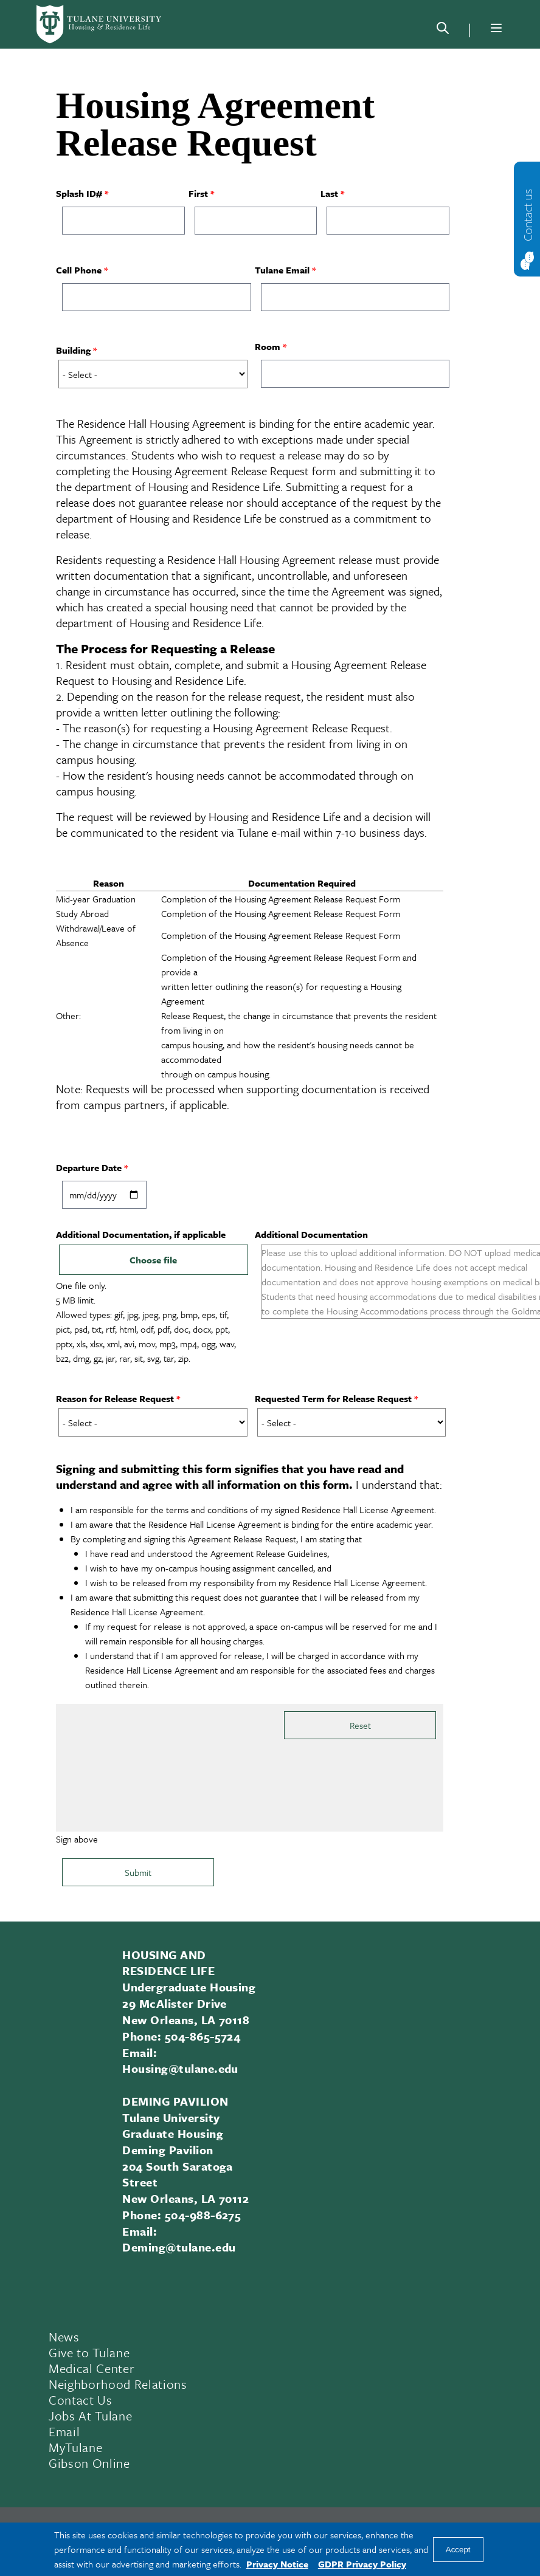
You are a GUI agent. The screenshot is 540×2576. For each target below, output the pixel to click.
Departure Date (89, 1167)
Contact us (528, 214)
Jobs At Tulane (90, 2415)
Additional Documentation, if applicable (141, 1234)
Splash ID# (79, 193)
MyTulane (75, 2447)
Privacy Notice (277, 2564)
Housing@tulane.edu (180, 2068)
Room (267, 346)
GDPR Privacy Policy (362, 2564)
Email (64, 2431)
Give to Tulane (89, 2352)
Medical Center (91, 2368)
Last (329, 193)
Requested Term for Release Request (333, 1398)
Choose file (153, 1259)
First (198, 193)
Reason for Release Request (115, 1398)
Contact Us (80, 2400)
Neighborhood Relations (118, 2384)
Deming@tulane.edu (178, 2247)
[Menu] (496, 28)
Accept (458, 2549)
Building (73, 350)
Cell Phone (79, 269)
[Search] (442, 30)
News (64, 2336)
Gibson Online (89, 2463)
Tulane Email (282, 269)
